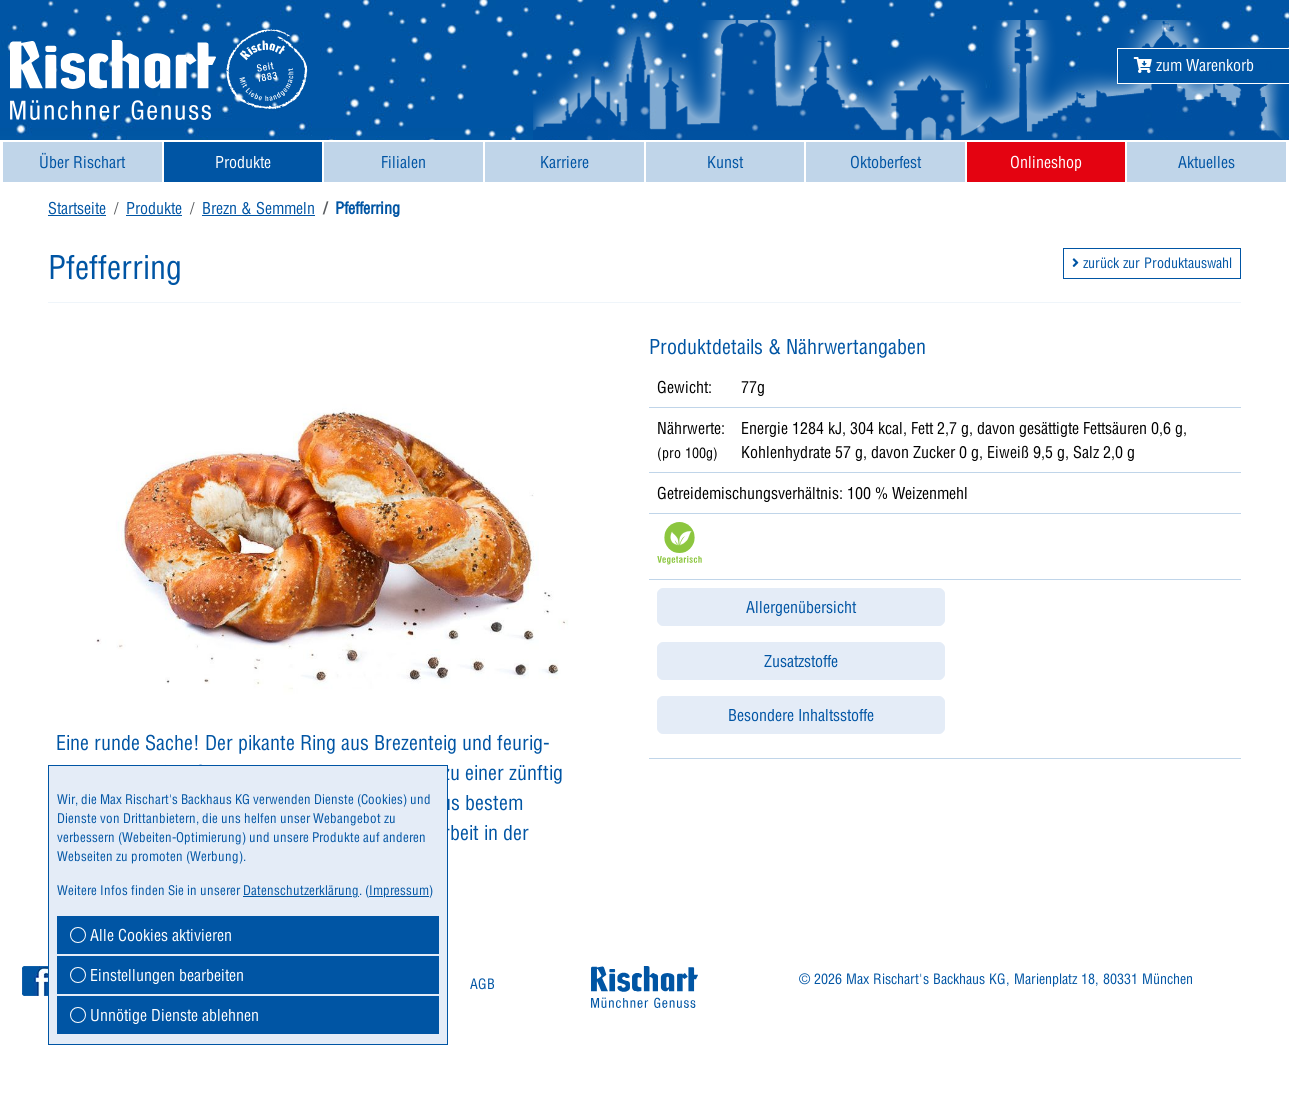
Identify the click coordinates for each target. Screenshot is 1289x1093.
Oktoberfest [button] (885, 162)
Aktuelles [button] (1206, 162)
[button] (1194, 65)
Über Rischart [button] (82, 162)
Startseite (77, 208)
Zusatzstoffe (801, 661)
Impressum (399, 890)
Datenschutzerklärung (301, 890)
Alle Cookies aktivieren (151, 935)
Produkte (154, 208)
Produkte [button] (243, 162)
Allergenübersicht (801, 607)
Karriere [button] (564, 162)
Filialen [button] (403, 162)
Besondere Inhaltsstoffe (801, 715)
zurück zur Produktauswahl (1152, 263)
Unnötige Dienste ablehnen (164, 1015)
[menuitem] (82, 162)
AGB (482, 984)
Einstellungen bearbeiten (157, 975)
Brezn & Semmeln (258, 208)
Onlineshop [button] (1046, 162)
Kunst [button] (725, 162)
